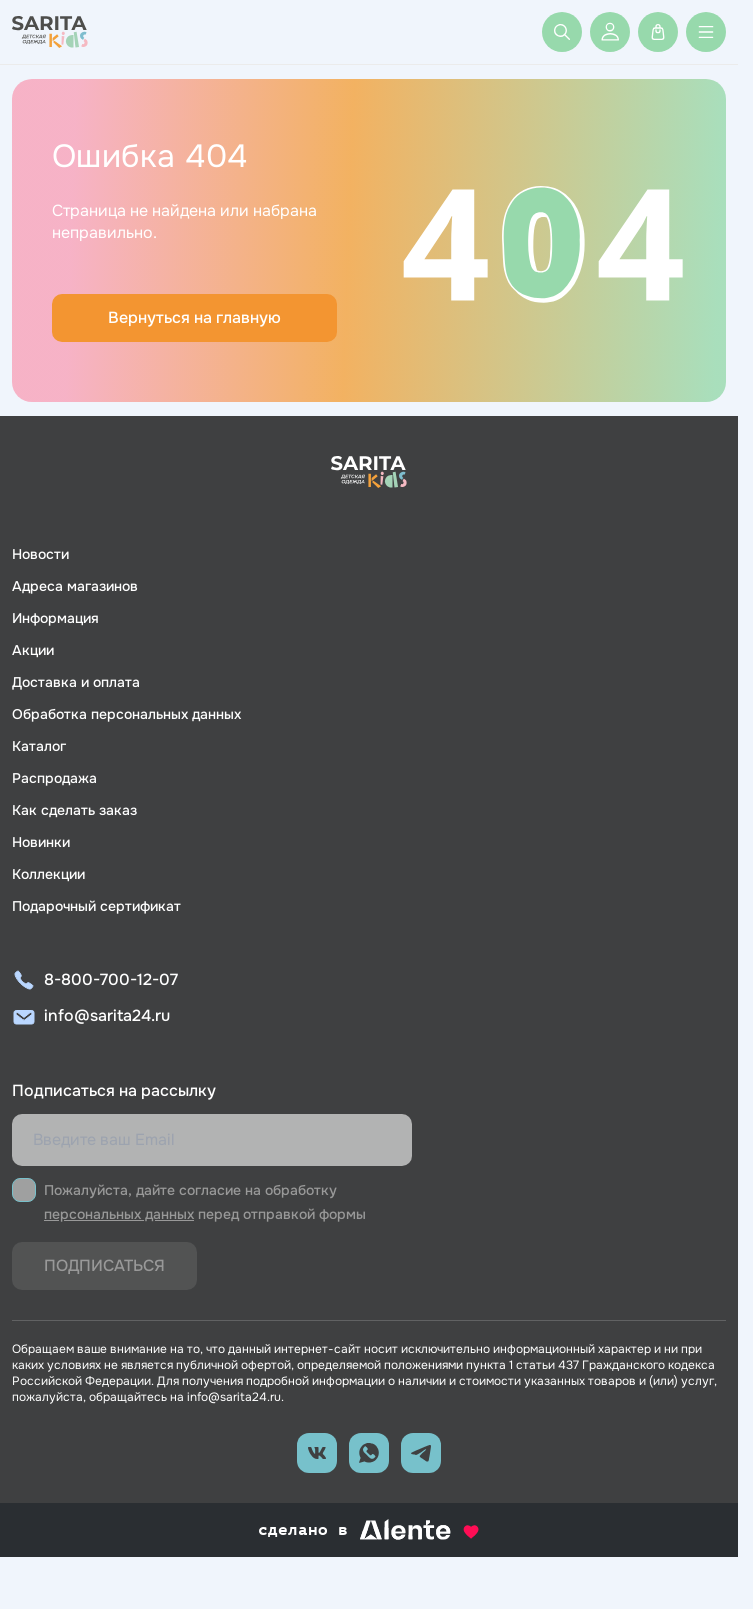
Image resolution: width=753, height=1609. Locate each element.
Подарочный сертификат (96, 906)
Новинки (41, 842)
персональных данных (119, 1214)
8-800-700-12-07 (111, 979)
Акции (33, 650)
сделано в (369, 1530)
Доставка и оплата (76, 682)
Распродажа (54, 778)
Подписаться (104, 1265)
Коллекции (48, 874)
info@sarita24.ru (107, 1015)
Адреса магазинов (75, 586)
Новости (40, 554)
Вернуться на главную (194, 317)
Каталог (39, 746)
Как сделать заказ (74, 810)
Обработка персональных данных (126, 714)
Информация (55, 618)
